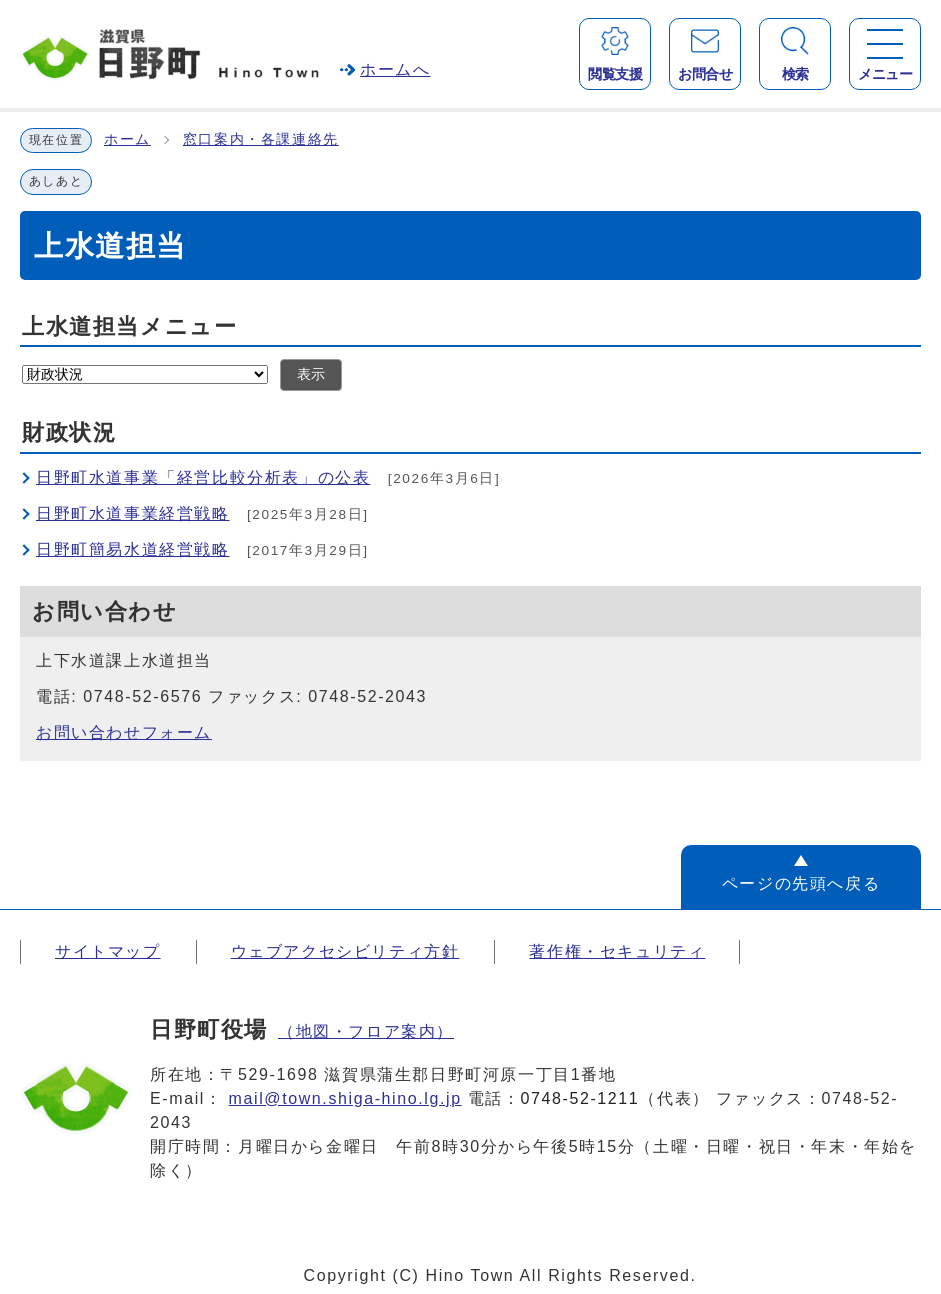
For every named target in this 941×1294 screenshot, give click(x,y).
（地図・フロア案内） (366, 1031)
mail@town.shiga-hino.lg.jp (345, 1098)
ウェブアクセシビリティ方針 (345, 951)
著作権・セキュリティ (617, 951)
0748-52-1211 (580, 1098)
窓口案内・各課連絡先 (261, 139)
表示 (311, 374)
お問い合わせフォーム (124, 732)
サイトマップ (108, 951)
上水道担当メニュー (129, 326)
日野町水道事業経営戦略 (133, 513)
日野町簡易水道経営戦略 (133, 549)
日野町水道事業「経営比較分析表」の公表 (203, 477)
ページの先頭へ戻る (801, 883)
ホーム (127, 139)
